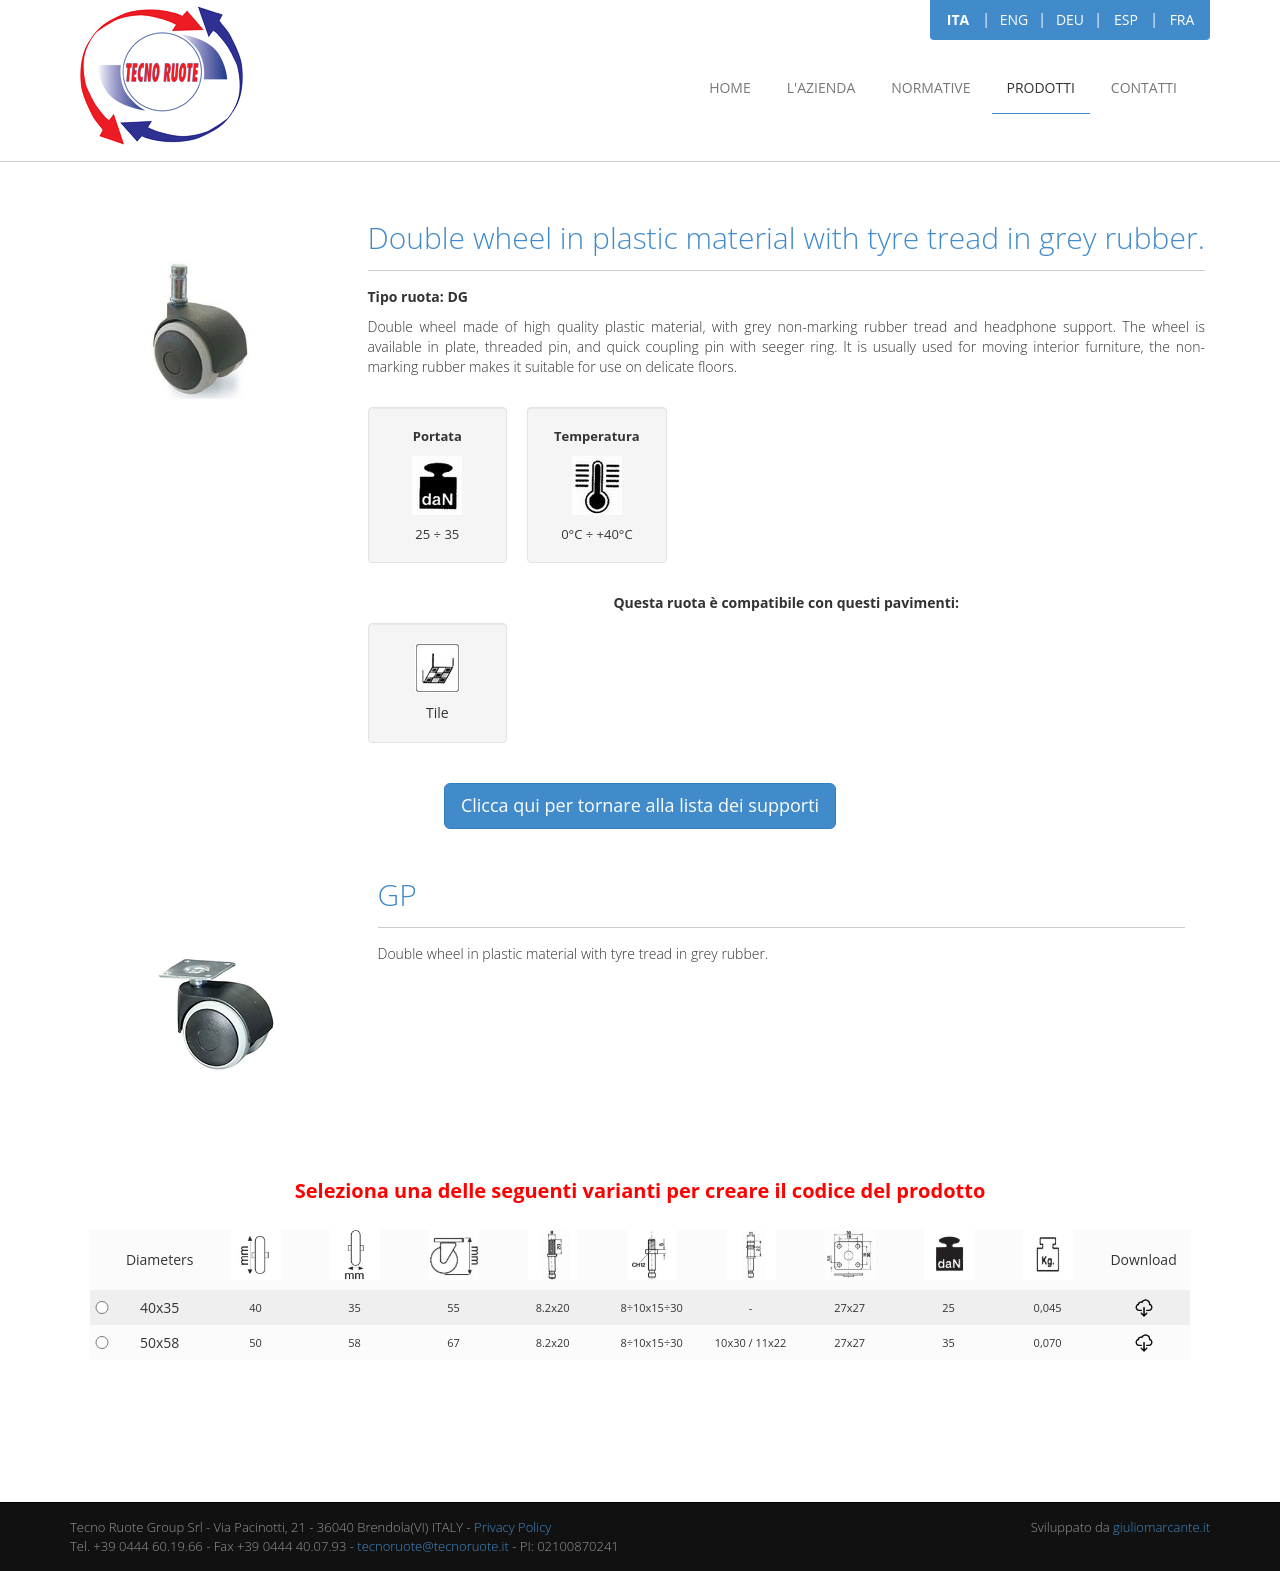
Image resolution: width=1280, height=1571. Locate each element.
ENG (1014, 19)
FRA (1182, 19)
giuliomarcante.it (1161, 1527)
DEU (1070, 19)
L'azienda (821, 87)
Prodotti (1041, 87)
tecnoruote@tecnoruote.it (433, 1546)
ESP (1126, 19)
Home (730, 87)
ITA (958, 19)
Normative (930, 87)
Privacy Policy (512, 1527)
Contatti (1144, 87)
